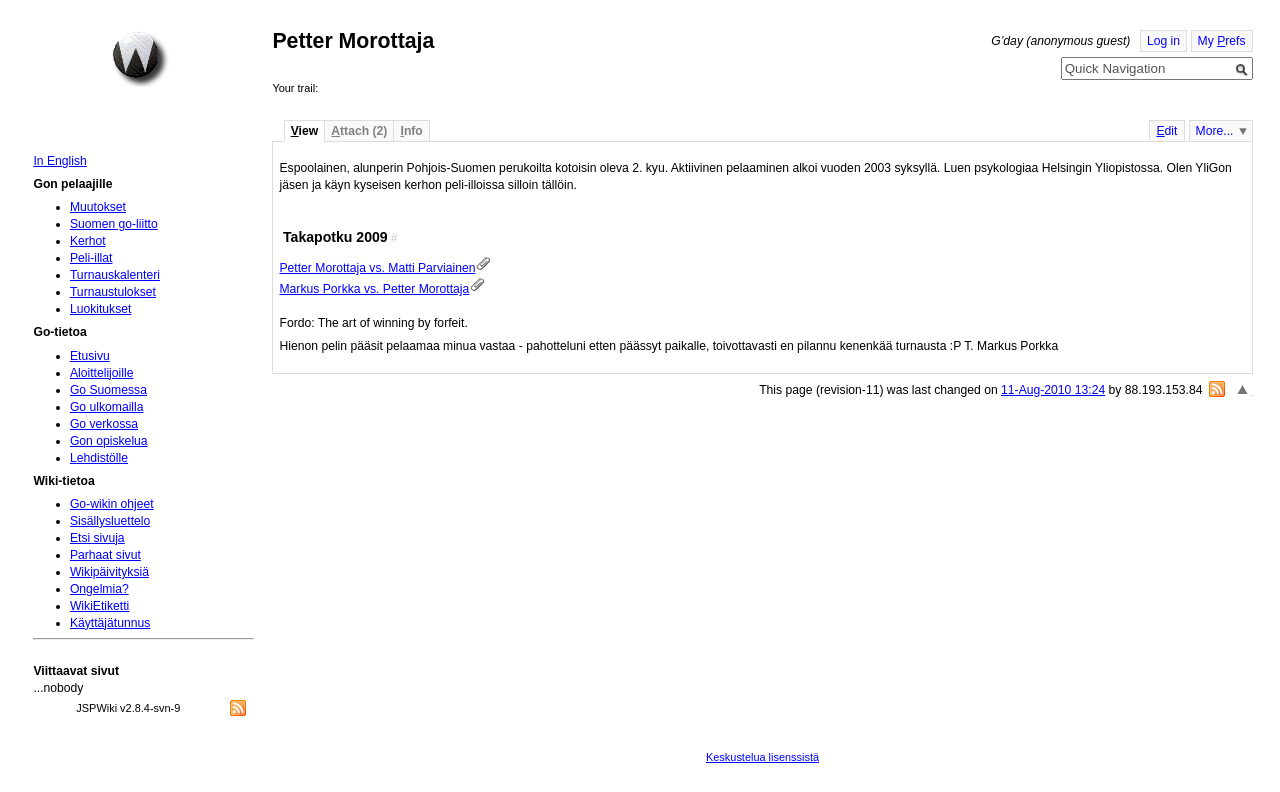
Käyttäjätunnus (110, 623)
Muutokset (98, 207)
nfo (412, 131)
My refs (1222, 41)
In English (59, 161)
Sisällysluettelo (110, 521)
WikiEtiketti (99, 606)
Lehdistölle (99, 458)
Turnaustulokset (113, 292)
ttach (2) (359, 131)
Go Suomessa (108, 390)
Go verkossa (104, 424)
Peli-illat (91, 258)
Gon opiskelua (109, 441)
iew (304, 131)
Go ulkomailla (107, 407)
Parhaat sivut (105, 555)
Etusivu (90, 356)
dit (1166, 131)
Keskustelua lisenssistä (762, 757)
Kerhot (88, 241)
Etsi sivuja (97, 538)
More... (1215, 131)
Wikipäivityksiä (109, 572)
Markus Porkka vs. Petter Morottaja (374, 289)
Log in (1163, 41)
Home (140, 59)
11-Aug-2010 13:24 (1053, 390)
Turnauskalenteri (115, 275)
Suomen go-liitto (114, 224)
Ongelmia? (99, 589)
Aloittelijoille (102, 373)
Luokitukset (101, 309)
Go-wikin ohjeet (112, 504)
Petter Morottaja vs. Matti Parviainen (377, 268)
